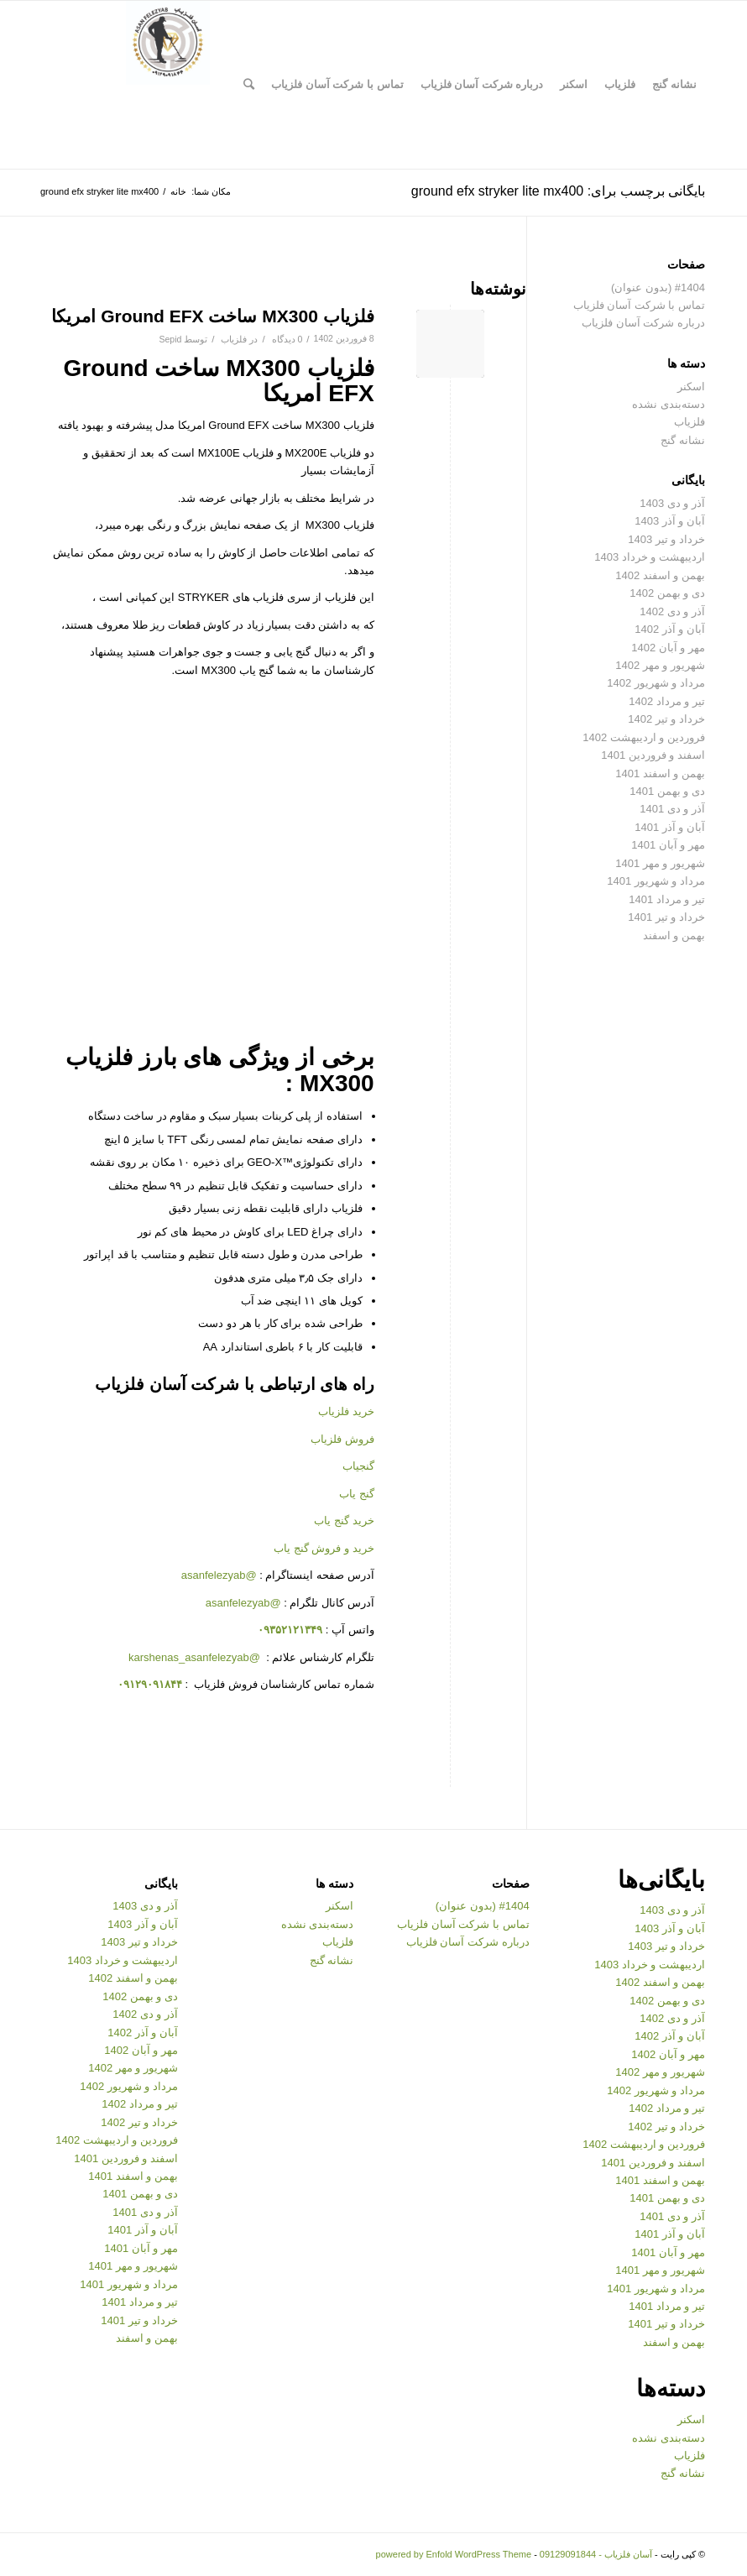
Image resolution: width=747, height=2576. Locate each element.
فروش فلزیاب (342, 1439)
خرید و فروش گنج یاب (324, 1548)
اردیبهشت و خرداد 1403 (649, 557)
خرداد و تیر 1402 (666, 719)
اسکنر (691, 386)
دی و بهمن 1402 (667, 593)
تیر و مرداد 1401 (667, 899)
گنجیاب (358, 1466)
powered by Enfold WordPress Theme (453, 2554)
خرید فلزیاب (346, 1411)
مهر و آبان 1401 (668, 845)
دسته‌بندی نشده (668, 404)
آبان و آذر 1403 (670, 521)
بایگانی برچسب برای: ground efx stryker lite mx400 (558, 191)
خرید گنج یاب (344, 1520)
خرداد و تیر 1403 (666, 539)
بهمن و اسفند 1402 (660, 575)
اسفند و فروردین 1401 (653, 755)
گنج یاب (356, 1493)
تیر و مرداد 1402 (667, 701)
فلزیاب (234, 339)
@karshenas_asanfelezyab (196, 1657)
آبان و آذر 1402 (670, 629)
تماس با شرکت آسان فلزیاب (639, 305)
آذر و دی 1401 (672, 808)
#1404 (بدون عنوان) (658, 287)
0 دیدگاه (286, 339)
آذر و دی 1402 (672, 611)
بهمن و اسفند (674, 935)
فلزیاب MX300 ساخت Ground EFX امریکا (212, 316)
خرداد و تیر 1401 (666, 917)
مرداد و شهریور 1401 (656, 881)
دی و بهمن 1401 (667, 791)
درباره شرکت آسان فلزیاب (643, 322)
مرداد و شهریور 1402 (656, 683)
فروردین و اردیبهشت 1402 (643, 737)
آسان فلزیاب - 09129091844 (596, 2554)
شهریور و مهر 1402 (660, 665)
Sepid (170, 339)
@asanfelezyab (219, 1575)
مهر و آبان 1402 (668, 647)
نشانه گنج (683, 440)
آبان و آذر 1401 (670, 827)
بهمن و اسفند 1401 (660, 773)
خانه (178, 191)
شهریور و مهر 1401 (660, 863)
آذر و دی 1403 (672, 503)
